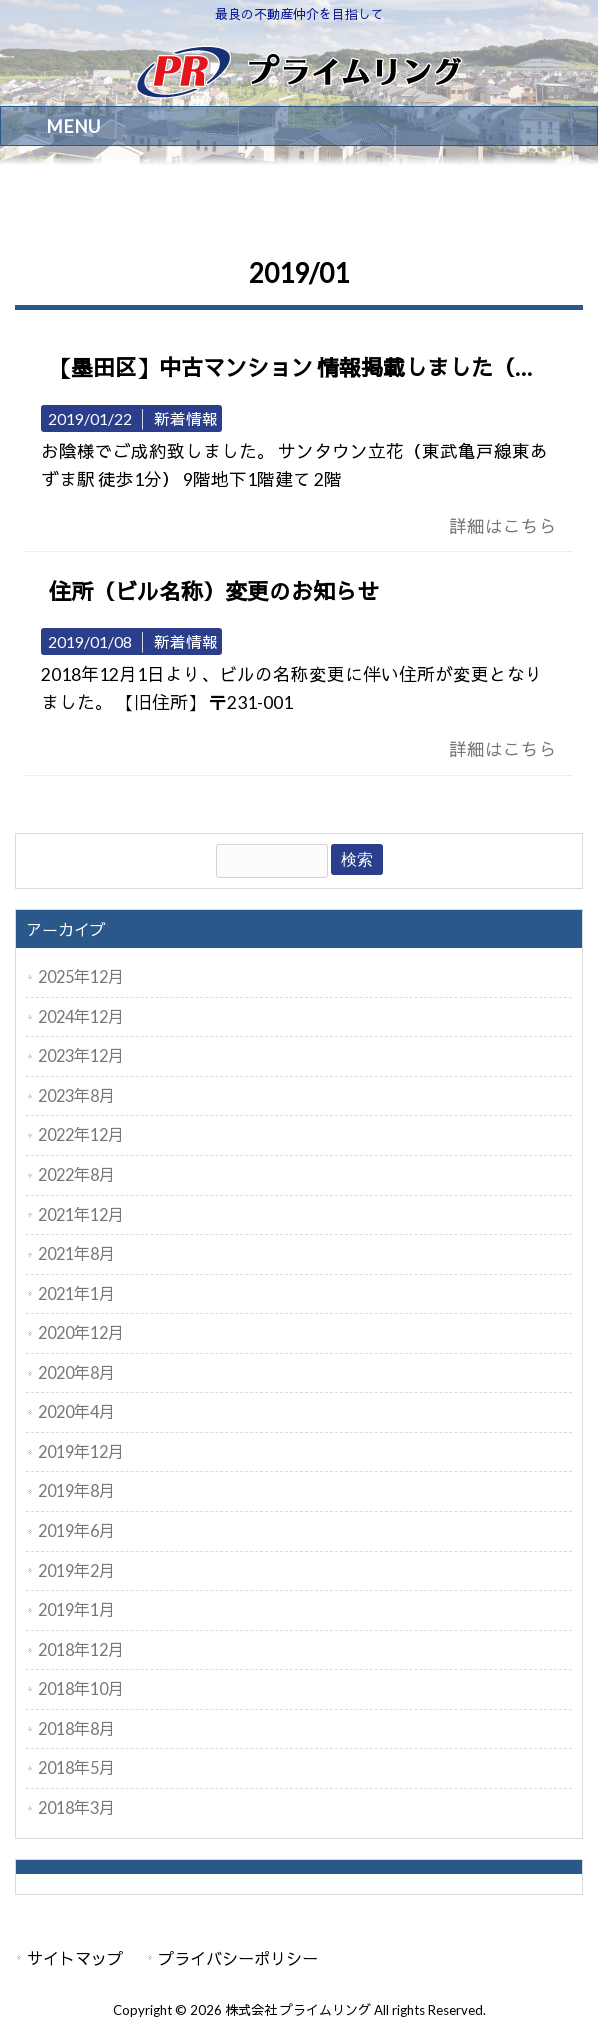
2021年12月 (81, 1214)
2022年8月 (76, 1174)
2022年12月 (81, 1134)
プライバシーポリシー (238, 1958)
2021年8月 (76, 1253)
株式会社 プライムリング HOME (105, 203)
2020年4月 (76, 1411)
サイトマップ (75, 1958)
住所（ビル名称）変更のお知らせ (214, 591)
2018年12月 (81, 1649)
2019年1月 (76, 1609)
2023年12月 (81, 1055)
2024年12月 (81, 1016)
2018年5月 (76, 1767)
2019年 (227, 203)
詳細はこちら (503, 526)
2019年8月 (76, 1490)
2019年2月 (76, 1570)
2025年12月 (81, 976)
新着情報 (186, 418)
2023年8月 (76, 1095)
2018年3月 (76, 1807)
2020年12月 (81, 1332)
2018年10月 (81, 1688)
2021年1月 (76, 1293)
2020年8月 (76, 1372)
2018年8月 (76, 1728)
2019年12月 (81, 1451)
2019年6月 (76, 1530)
